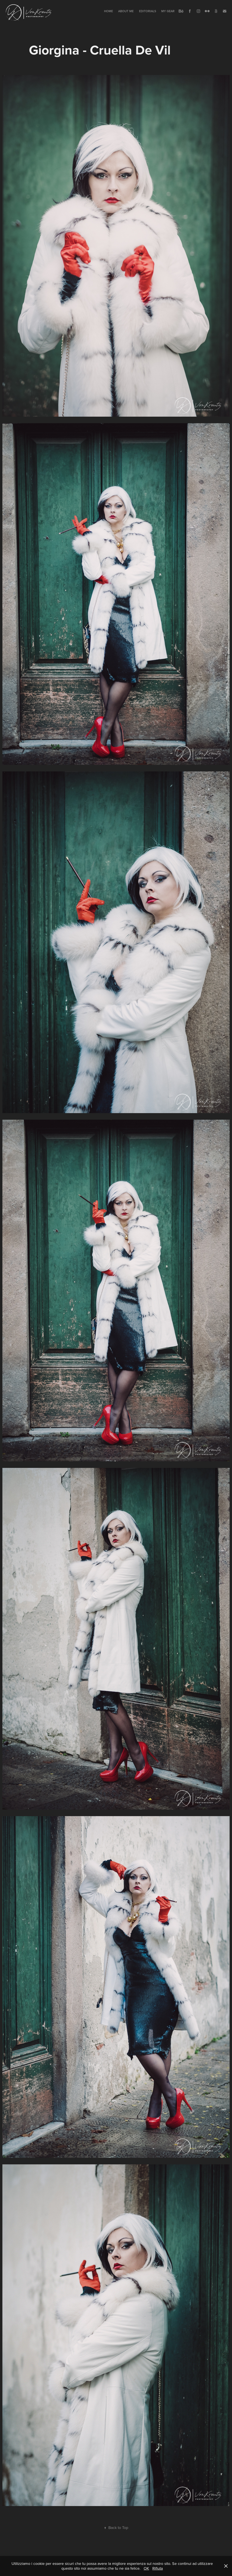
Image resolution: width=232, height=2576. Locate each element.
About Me (126, 11)
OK (146, 2568)
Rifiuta (157, 2568)
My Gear (168, 11)
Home (108, 11)
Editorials (147, 11)
